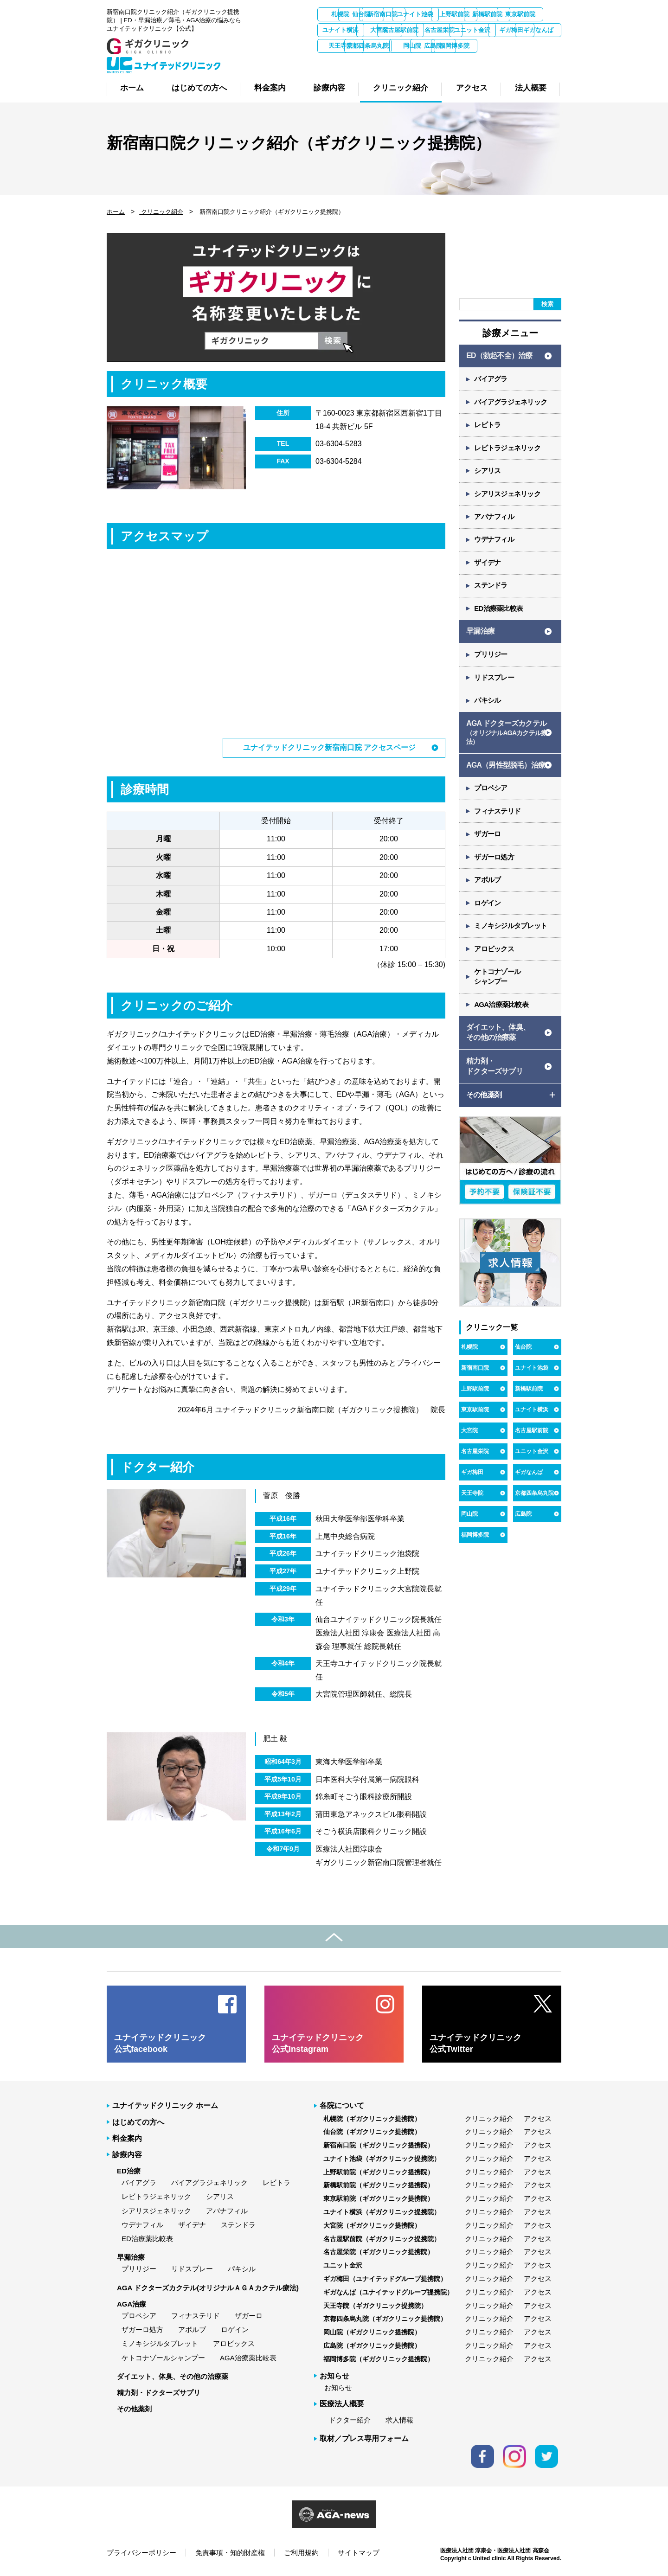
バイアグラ (491, 380)
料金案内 (127, 2138)
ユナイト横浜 (439, 29)
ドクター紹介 (350, 2420)
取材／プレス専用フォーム (364, 2438)
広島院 (439, 61)
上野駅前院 (538, 14)
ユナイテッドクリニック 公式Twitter (475, 2042)
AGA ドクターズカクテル (506, 737)
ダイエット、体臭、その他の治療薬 (172, 2376)
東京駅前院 (390, 29)
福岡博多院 (489, 61)
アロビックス (494, 955)
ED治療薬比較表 (499, 611)
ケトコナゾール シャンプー (498, 983)
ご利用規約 (301, 2552)
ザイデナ (488, 565)
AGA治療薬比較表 (502, 1011)
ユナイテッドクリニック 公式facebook (160, 2042)
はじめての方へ (138, 2122)
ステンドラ (491, 588)
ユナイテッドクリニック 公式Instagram (318, 2042)
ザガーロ (488, 839)
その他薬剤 (134, 2409)
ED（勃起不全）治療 (499, 356)
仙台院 (390, 14)
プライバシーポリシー (141, 2552)
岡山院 (390, 61)
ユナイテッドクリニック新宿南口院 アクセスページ (329, 747)
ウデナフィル (494, 542)
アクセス (538, 2118)
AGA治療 (131, 2303)
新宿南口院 (439, 14)
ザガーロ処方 (494, 862)
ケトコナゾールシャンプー (163, 2357)
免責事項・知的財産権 (230, 2552)
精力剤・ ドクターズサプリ (494, 1073)
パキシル (488, 704)
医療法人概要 (342, 2404)
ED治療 (129, 2171)
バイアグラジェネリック (511, 403)
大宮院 (489, 29)
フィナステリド (498, 816)
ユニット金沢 (390, 45)
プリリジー (491, 658)
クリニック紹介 (161, 211)
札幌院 (341, 14)
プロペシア (491, 793)
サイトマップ (358, 2552)
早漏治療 (480, 634)
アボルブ (488, 886)
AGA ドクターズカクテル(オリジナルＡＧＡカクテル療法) (208, 2287)
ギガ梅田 (439, 45)
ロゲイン (488, 909)
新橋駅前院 (341, 29)
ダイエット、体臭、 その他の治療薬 (498, 1039)
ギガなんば (489, 45)
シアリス (488, 472)
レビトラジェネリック (508, 449)
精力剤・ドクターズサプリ (158, 2392)
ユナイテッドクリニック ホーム (165, 2105)
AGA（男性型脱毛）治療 (505, 769)
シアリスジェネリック (508, 496)
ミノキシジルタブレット (511, 932)
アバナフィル (494, 519)
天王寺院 (538, 45)
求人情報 (399, 2420)
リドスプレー (494, 681)
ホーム (116, 211)
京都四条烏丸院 (341, 61)
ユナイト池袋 (488, 14)
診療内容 (127, 2154)
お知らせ (338, 2387)
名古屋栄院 (341, 45)
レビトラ (488, 426)
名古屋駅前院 (538, 29)
